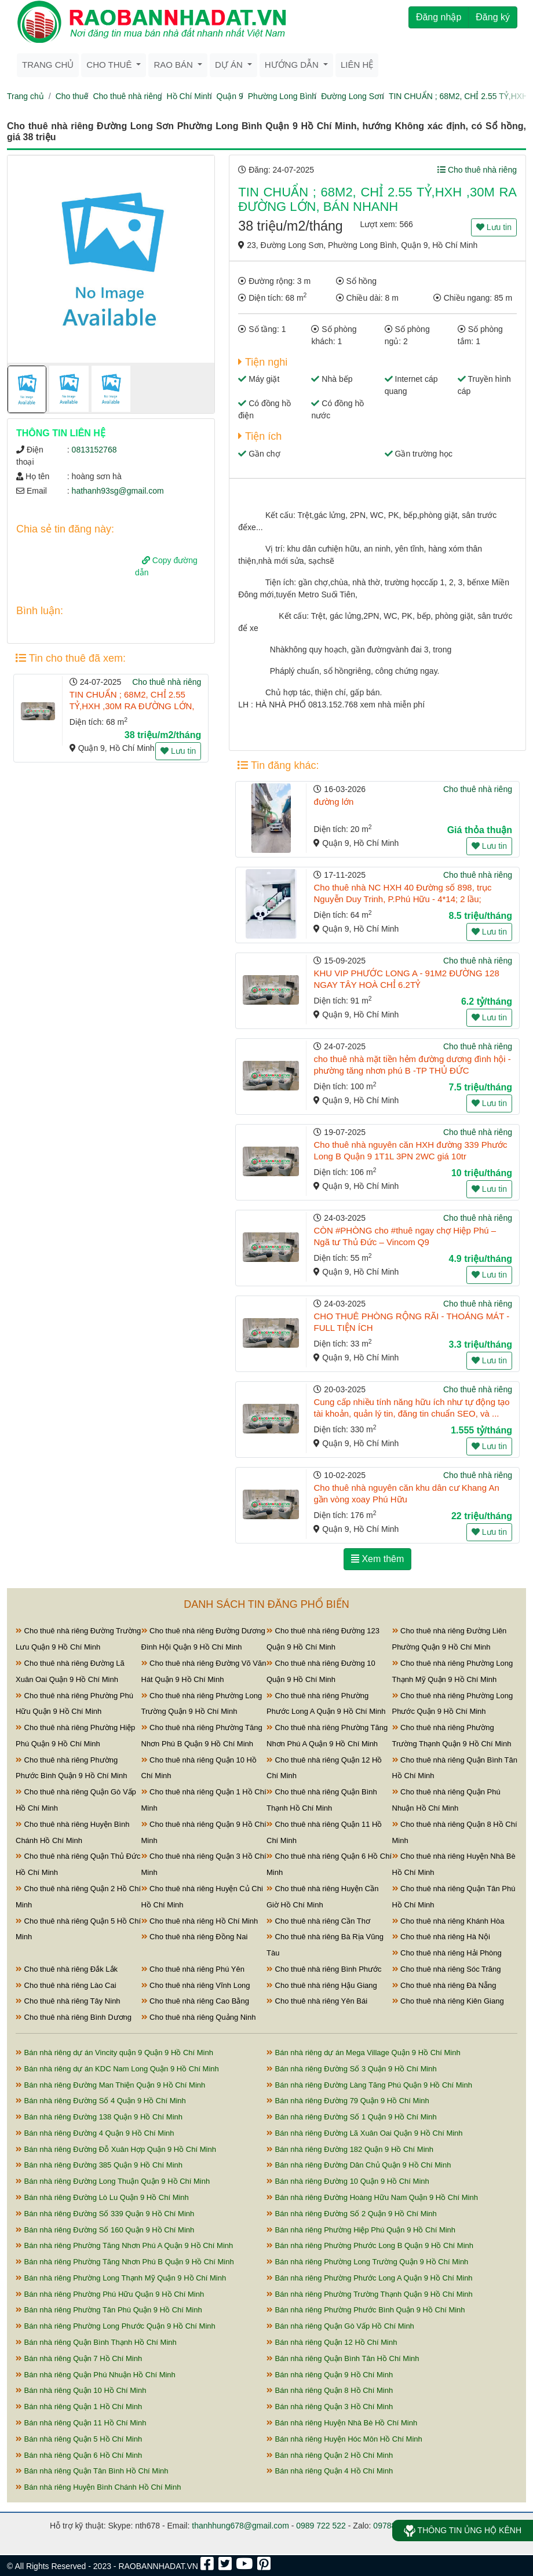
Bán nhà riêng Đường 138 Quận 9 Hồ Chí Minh (99, 2116)
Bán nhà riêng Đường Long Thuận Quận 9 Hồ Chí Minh (113, 2181)
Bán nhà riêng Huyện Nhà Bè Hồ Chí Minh (341, 2422)
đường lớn (333, 802)
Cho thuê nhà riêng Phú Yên (192, 1969)
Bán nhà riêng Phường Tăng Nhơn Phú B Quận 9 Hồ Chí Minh (125, 2261)
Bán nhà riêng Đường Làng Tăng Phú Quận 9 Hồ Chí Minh (369, 2085)
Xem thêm (377, 1559)
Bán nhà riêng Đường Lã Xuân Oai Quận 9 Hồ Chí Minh (364, 2133)
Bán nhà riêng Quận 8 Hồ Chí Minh (329, 2390)
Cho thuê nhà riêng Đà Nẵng (444, 1985)
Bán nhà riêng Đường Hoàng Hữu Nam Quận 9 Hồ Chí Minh (372, 2197)
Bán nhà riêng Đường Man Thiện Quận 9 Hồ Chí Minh (110, 2085)
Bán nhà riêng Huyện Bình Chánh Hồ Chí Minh (98, 2487)
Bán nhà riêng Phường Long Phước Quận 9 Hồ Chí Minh (116, 2326)
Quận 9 (230, 96)
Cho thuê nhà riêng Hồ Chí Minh (199, 1921)
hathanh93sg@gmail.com (118, 490)
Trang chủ (48, 65)
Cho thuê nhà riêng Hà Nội (441, 1936)
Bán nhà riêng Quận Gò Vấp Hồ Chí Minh (340, 2326)
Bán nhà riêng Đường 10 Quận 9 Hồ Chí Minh (347, 2181)
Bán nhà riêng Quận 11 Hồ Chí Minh (81, 2422)
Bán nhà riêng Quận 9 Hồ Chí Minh (329, 2374)
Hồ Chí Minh (189, 96)
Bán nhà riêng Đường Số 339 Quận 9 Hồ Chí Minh (105, 2213)
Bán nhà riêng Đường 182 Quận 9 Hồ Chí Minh (349, 2149)
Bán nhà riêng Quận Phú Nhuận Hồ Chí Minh (96, 2374)
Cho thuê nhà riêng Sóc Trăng (446, 1969)
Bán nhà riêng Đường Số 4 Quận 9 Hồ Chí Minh (101, 2100)
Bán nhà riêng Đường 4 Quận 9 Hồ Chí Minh (95, 2133)
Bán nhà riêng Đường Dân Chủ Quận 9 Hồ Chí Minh (358, 2165)
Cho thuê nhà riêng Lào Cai (66, 1985)
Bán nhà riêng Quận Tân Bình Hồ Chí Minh (92, 2470)
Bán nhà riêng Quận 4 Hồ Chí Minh (329, 2470)
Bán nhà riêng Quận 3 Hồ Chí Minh (329, 2406)
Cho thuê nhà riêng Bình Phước (324, 1969)
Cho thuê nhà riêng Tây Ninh (68, 2001)
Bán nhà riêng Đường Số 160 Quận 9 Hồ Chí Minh (105, 2229)
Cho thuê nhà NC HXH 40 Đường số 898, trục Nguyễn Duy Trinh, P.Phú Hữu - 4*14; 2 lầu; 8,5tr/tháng (402, 898)
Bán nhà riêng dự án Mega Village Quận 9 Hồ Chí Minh (363, 2052)
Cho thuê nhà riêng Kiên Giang (448, 2001)
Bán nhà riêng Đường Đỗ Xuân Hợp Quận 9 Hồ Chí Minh (116, 2149)
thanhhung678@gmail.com (240, 2525)
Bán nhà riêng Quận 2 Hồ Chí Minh (329, 2455)
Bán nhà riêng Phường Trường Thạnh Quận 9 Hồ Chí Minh (369, 2294)
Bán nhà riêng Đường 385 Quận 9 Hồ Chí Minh (99, 2165)
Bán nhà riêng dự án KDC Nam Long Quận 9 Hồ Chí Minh (117, 2068)
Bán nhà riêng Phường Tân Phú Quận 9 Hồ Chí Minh (109, 2309)
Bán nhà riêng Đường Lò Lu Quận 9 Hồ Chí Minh (102, 2197)
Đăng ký (493, 17)
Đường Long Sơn (352, 96)
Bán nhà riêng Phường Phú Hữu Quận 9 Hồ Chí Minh (110, 2294)
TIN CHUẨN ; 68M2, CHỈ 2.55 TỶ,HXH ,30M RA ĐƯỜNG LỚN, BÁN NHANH (132, 706)
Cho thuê (72, 96)
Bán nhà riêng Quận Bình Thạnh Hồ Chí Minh (96, 2342)
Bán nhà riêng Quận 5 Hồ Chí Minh (79, 2439)
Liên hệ (357, 65)
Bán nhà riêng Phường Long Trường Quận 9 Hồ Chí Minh (367, 2261)
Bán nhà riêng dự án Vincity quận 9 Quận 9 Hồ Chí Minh (114, 2052)
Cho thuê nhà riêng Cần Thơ (318, 1921)
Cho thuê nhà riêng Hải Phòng (447, 1953)
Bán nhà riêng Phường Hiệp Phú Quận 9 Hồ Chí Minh (360, 2229)
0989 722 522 (321, 2525)
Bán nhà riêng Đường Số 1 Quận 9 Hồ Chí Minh (351, 2116)
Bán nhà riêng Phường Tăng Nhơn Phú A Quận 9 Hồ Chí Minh (124, 2245)
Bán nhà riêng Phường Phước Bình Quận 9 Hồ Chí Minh (365, 2309)
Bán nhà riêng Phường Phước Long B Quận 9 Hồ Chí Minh (369, 2245)
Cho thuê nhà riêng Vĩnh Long (195, 1985)
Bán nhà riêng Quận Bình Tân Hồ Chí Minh (342, 2358)
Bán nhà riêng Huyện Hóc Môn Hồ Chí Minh (344, 2439)
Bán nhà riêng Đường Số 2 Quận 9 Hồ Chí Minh (351, 2213)
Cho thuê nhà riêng (127, 96)
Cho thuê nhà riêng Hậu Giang (321, 1985)
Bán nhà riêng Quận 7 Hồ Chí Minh (79, 2358)
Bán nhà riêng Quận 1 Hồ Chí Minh (79, 2406)
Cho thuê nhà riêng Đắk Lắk (67, 1969)
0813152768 (94, 449)
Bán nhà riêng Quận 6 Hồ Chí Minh (79, 2455)
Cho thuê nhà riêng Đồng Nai (194, 1936)
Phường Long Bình (282, 96)
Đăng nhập (438, 17)
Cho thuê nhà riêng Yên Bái (316, 2001)
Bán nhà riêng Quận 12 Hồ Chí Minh (331, 2342)
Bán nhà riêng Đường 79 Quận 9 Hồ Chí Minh (347, 2100)
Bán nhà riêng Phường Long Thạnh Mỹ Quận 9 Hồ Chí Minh (121, 2278)
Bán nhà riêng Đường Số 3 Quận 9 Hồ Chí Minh (351, 2068)
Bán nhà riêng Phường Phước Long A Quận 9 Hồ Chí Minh (369, 2278)
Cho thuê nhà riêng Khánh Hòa (448, 1921)
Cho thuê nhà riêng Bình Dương (74, 2017)
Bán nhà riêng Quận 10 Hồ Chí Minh (81, 2390)
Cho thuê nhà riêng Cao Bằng (195, 2001)
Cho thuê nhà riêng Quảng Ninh (198, 2017)
